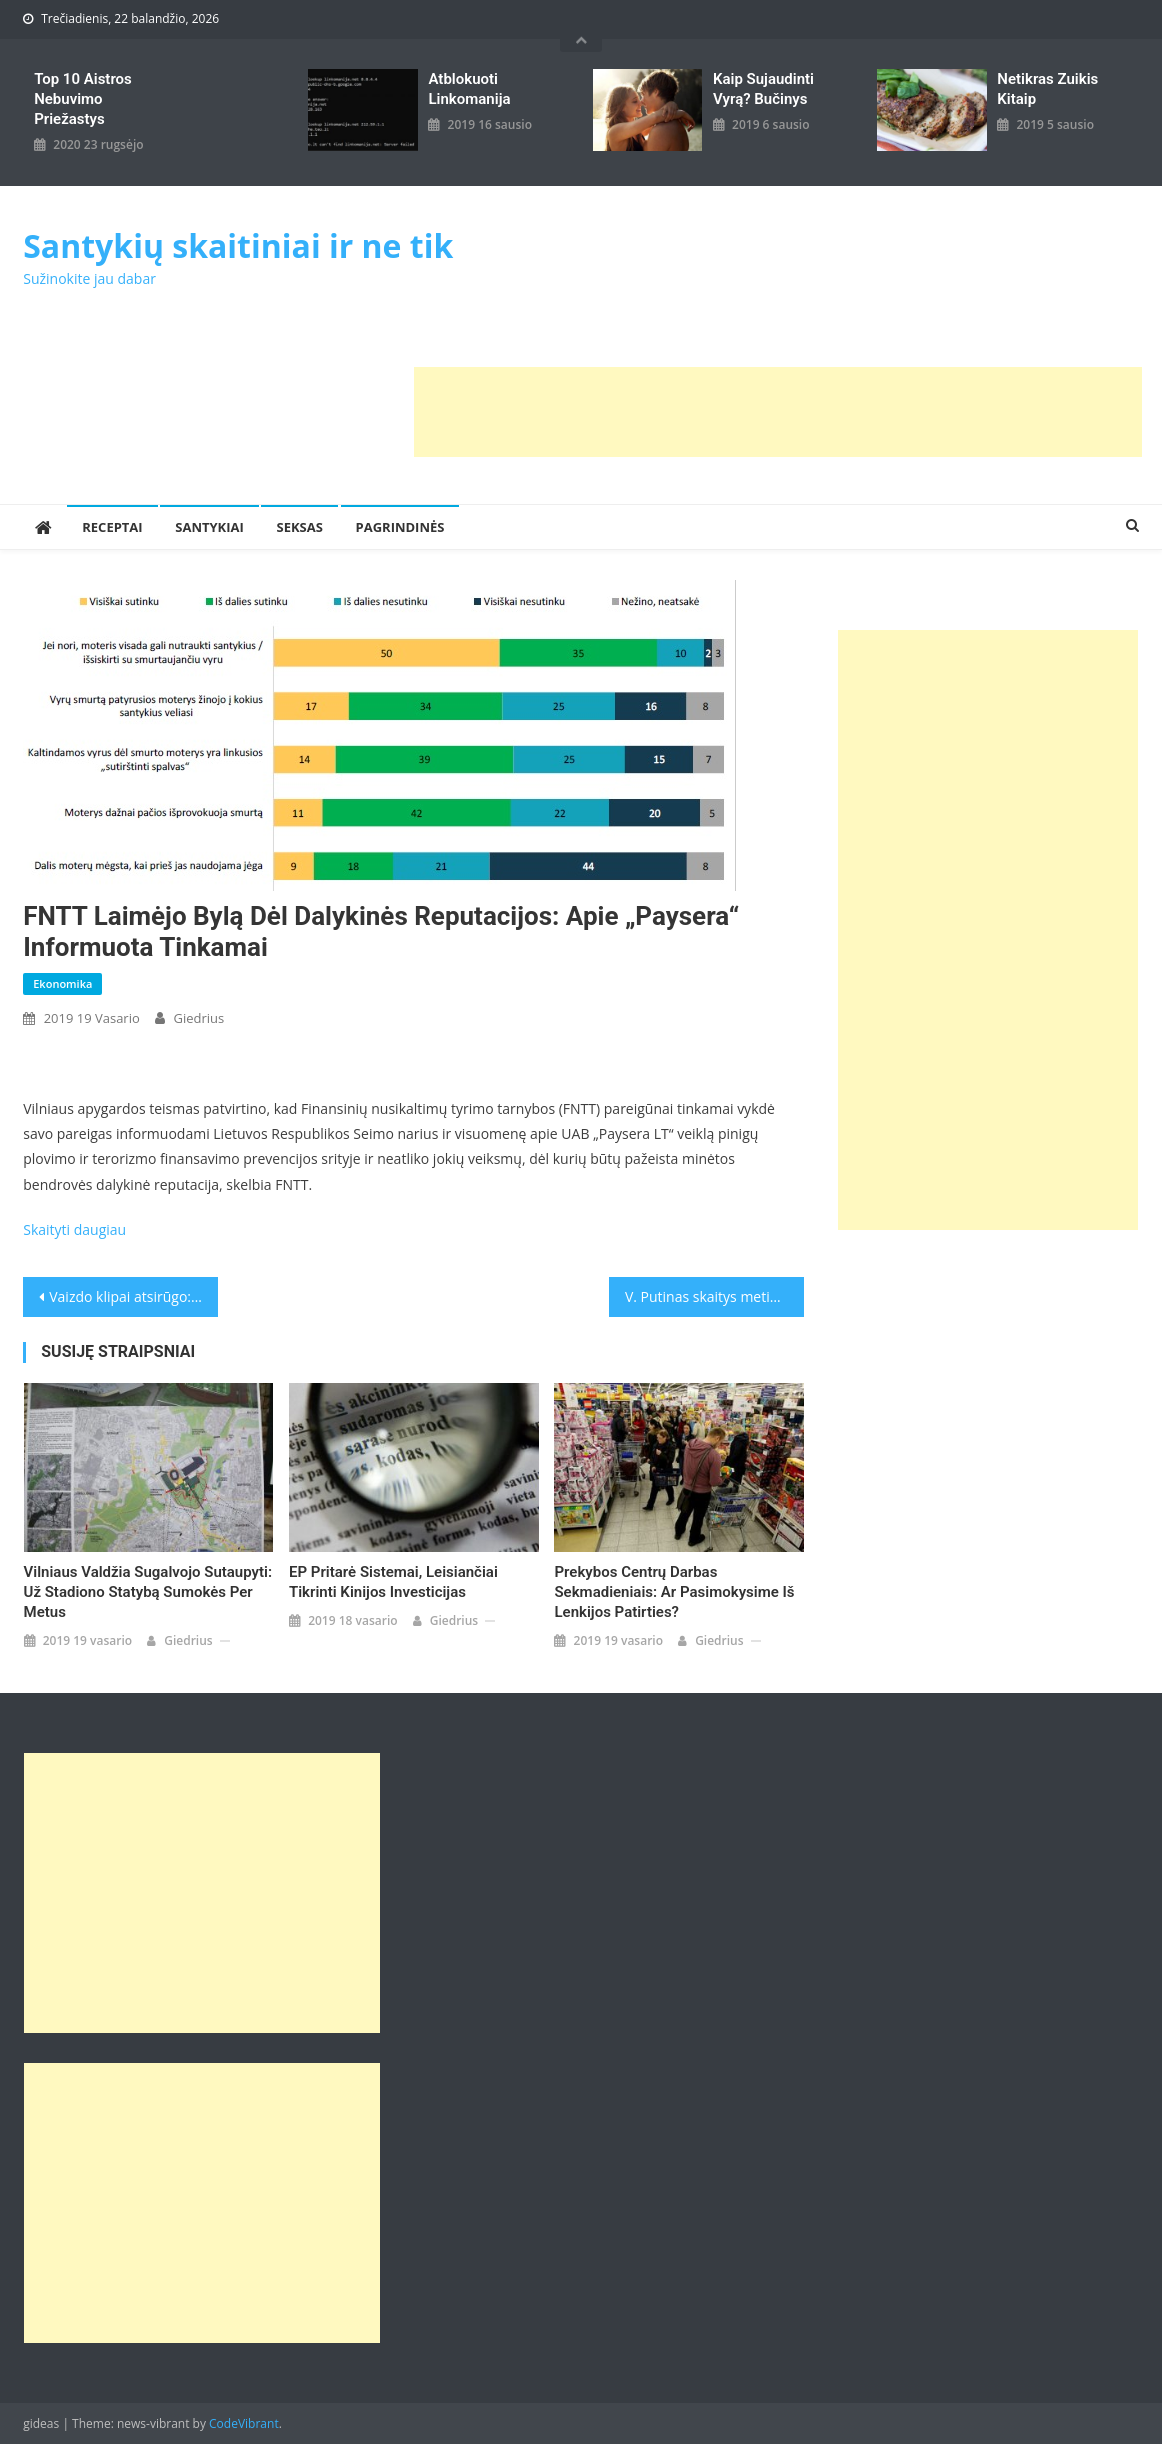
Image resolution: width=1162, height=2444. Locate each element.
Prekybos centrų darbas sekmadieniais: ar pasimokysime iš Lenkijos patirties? (674, 1592)
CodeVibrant (244, 2423)
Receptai (112, 527)
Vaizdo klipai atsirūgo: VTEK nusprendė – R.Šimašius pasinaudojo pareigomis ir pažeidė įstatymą (133, 1296)
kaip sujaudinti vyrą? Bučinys (763, 89)
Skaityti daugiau (74, 1229)
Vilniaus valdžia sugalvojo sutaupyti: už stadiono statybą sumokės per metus (148, 1592)
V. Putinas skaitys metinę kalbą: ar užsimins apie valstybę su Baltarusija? (714, 1296)
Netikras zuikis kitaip (1047, 89)
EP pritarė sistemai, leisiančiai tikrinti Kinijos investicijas (393, 1582)
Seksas (299, 527)
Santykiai (209, 527)
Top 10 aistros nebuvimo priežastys (83, 99)
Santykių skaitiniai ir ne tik (238, 245)
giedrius (198, 1018)
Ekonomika (62, 983)
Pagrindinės (400, 527)
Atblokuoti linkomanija (469, 89)
